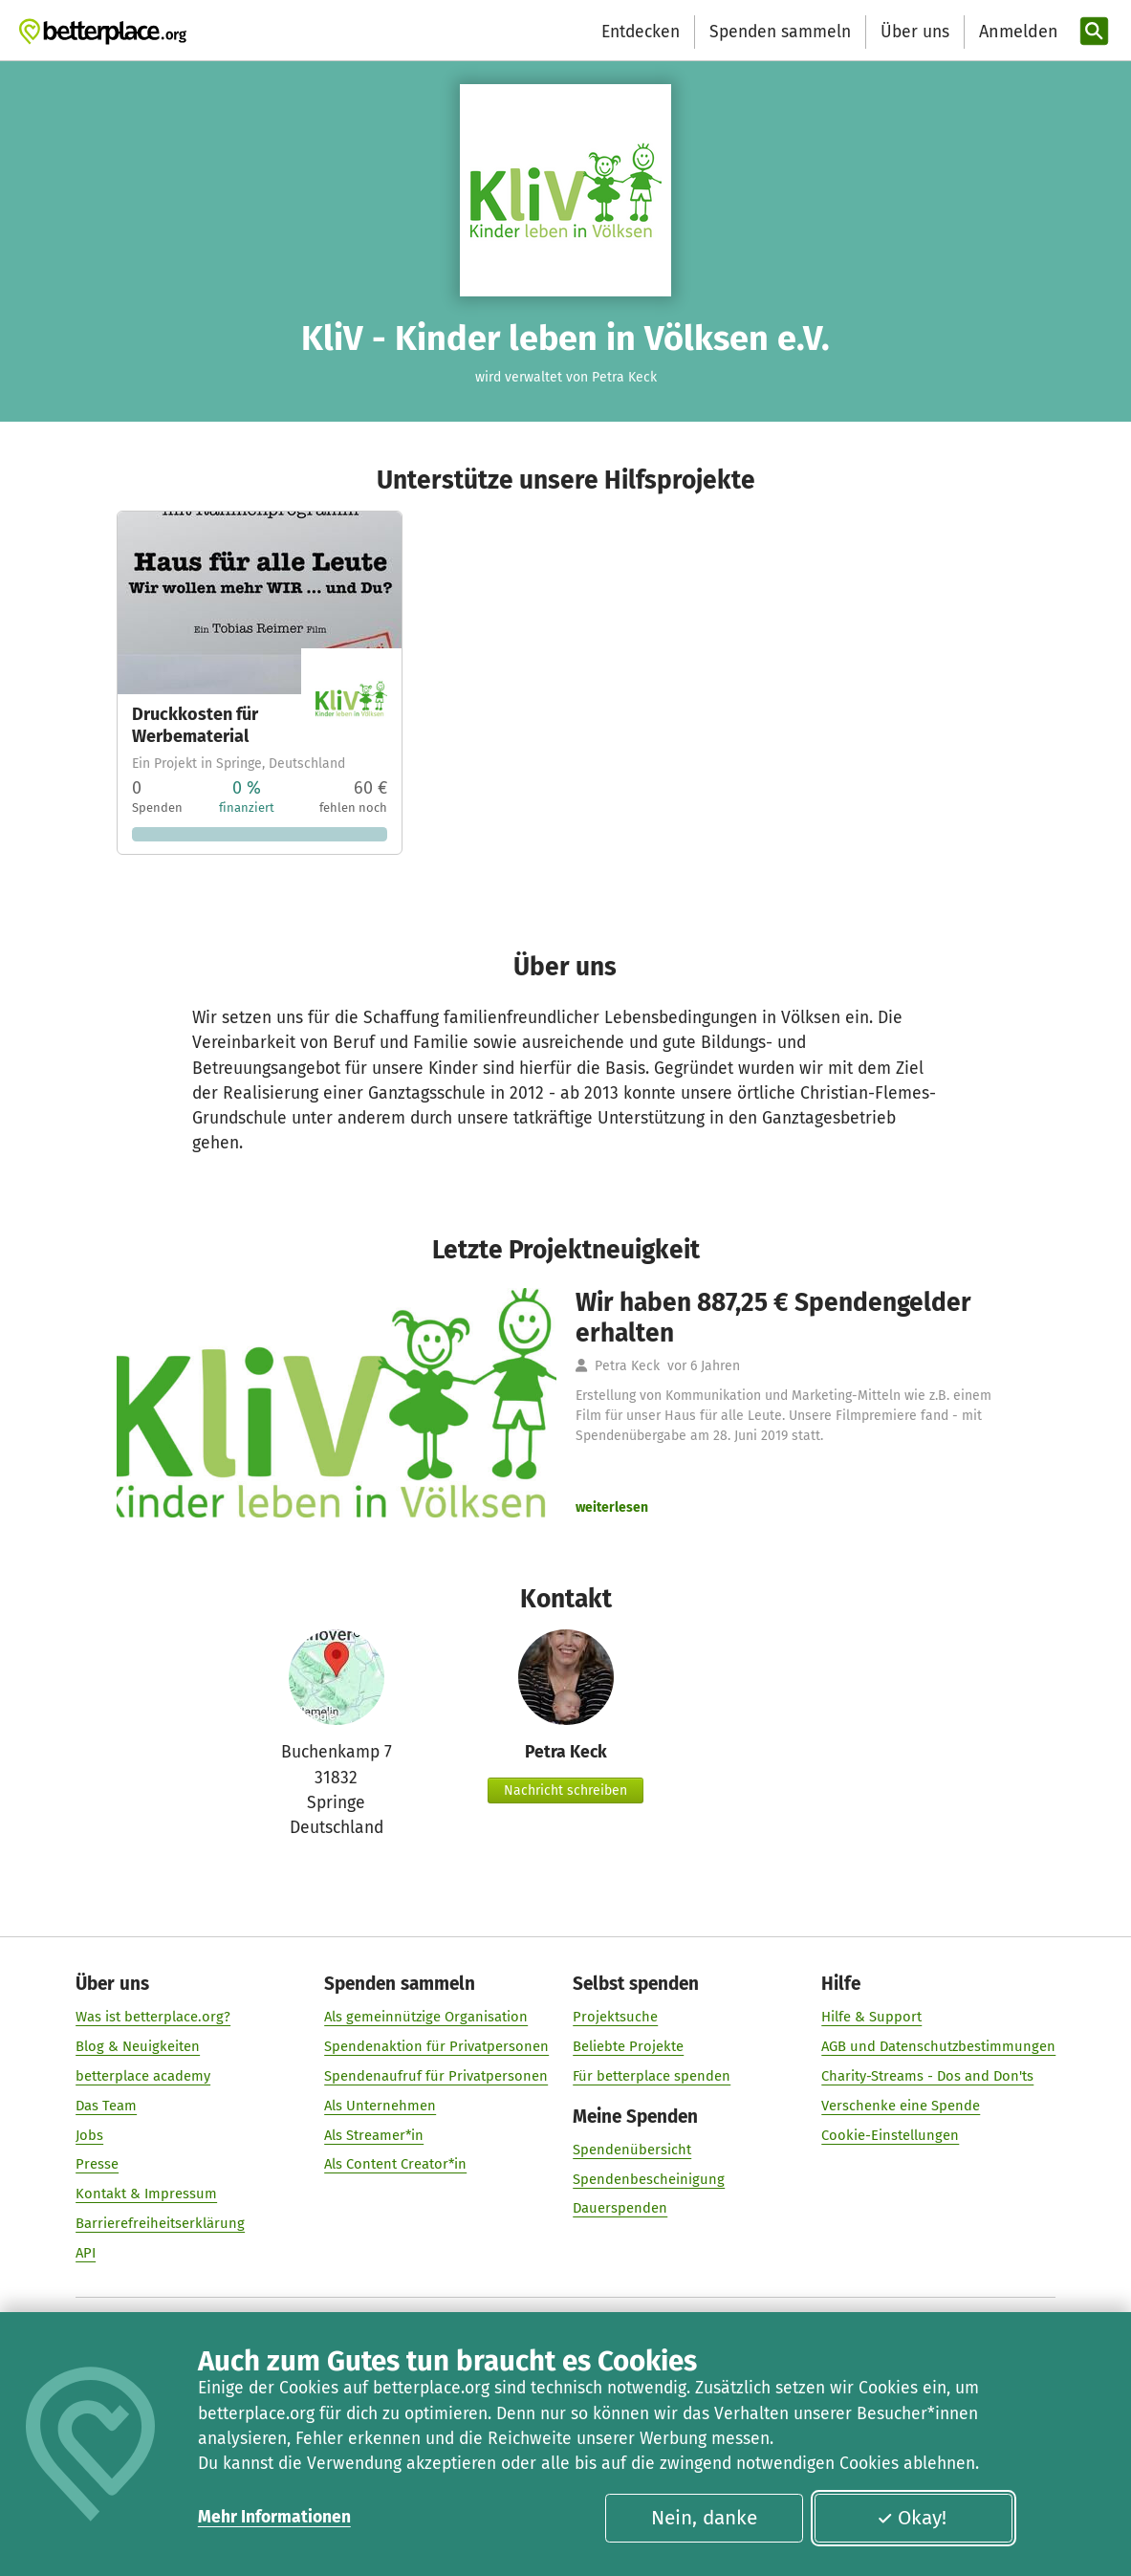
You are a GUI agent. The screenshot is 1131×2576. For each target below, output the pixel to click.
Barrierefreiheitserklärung (160, 2224)
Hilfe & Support (871, 2017)
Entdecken (640, 32)
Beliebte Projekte (628, 2047)
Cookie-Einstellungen (890, 2135)
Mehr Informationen (274, 2517)
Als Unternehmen (380, 2105)
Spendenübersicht (632, 2149)
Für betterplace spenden (651, 2076)
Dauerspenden (620, 2208)
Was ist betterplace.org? (153, 2017)
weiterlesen (612, 1507)
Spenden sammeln (780, 32)
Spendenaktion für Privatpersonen (436, 2047)
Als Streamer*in (374, 2135)
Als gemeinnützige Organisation (426, 2017)
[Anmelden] (1016, 32)
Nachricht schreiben (565, 1790)
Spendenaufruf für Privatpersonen (436, 2076)
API (86, 2252)
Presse (97, 2164)
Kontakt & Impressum (146, 2194)
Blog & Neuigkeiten (138, 2047)
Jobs (89, 2135)
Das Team (106, 2105)
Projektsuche (615, 2017)
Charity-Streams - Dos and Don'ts (927, 2076)
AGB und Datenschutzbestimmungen (938, 2047)
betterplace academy (143, 2076)
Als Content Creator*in (395, 2164)
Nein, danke (704, 2518)
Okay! (911, 2518)
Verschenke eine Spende (900, 2105)
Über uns (915, 32)
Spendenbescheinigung (649, 2179)
